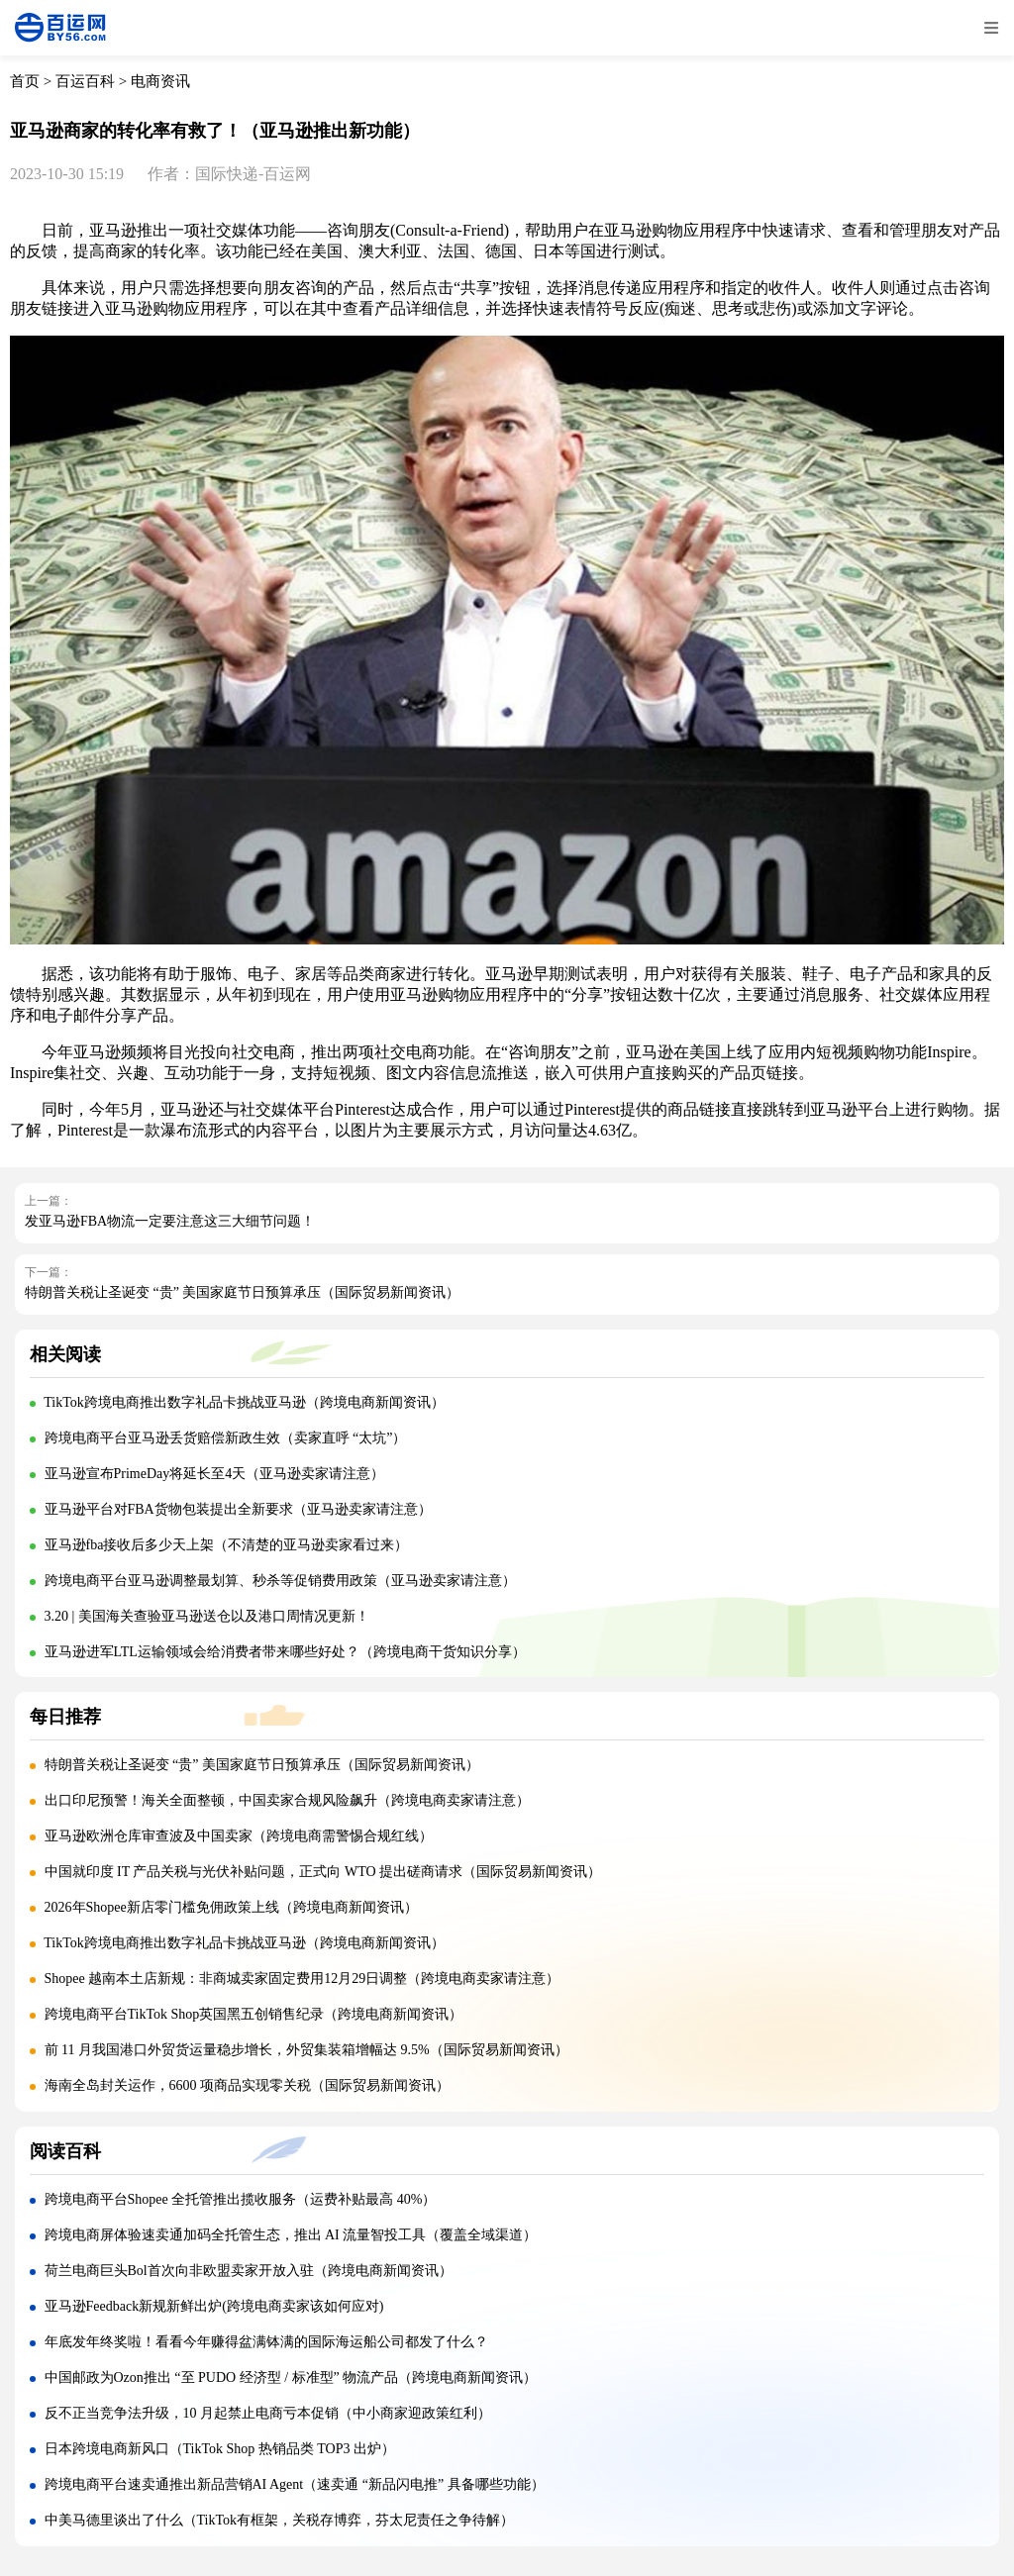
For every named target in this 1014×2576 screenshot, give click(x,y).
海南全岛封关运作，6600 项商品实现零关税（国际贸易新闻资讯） (248, 2085)
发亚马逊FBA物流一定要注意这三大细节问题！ (170, 1221)
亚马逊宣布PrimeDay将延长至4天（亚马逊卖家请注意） (215, 1473)
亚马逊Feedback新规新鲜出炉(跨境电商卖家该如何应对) (214, 2306)
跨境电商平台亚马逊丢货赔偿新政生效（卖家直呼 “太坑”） (226, 1438)
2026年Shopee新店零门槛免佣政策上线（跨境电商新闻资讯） (231, 1907)
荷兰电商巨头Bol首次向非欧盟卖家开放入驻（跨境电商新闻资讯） (249, 2270)
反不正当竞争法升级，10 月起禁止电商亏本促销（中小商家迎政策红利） (268, 2413)
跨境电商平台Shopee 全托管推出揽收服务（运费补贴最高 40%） (241, 2199)
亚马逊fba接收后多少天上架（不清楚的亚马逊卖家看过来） (227, 1544)
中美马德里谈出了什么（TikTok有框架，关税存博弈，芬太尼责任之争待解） (280, 2520)
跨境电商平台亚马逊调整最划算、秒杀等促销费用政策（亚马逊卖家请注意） (280, 1580)
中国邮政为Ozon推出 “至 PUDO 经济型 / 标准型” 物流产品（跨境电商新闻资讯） (291, 2377)
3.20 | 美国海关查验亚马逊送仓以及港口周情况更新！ (207, 1616)
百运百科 (85, 81)
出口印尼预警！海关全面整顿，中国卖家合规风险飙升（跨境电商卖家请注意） (287, 1800)
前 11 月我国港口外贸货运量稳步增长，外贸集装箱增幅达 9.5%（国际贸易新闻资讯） (306, 2049)
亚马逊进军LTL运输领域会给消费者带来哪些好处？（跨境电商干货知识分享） (285, 1651)
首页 (25, 81)
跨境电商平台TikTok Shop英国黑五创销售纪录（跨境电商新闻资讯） (254, 2014)
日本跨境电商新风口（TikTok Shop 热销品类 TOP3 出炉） (220, 2448)
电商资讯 (160, 81)
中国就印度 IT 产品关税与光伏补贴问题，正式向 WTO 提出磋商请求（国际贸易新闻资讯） (323, 1871)
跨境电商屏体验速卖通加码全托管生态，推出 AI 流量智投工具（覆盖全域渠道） (291, 2235)
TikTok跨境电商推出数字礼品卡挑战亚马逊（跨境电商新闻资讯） (244, 1402)
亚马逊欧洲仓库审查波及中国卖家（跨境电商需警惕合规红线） (239, 1836)
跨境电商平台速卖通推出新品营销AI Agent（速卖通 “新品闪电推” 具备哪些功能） (295, 2484)
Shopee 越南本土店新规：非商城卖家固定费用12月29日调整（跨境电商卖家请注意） (302, 1978)
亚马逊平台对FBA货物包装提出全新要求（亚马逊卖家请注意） (238, 1509)
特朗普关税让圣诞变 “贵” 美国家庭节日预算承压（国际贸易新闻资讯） (242, 1292)
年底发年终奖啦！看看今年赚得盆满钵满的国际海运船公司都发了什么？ (266, 2341)
